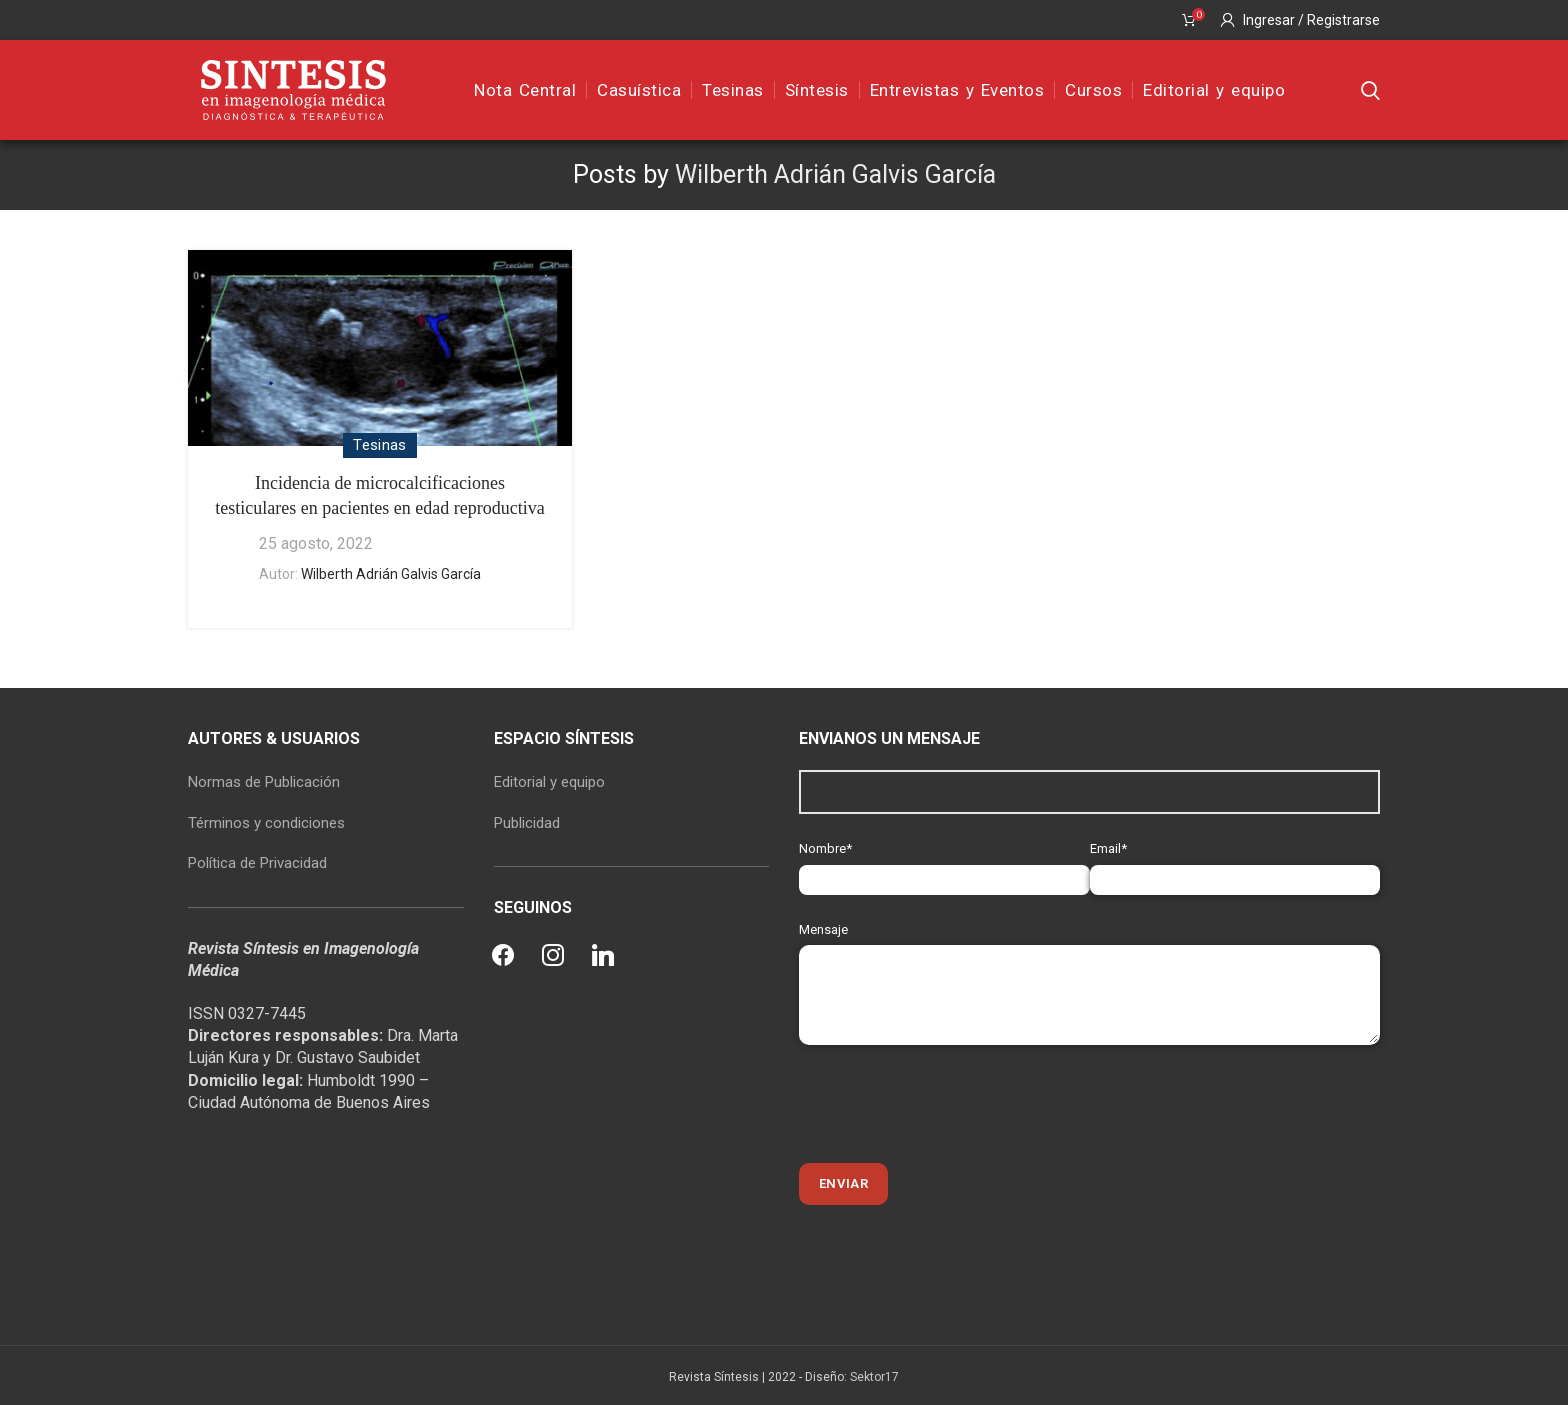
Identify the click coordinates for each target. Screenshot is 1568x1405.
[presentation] (951, 1104)
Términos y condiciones (266, 823)
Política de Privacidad (257, 863)
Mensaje (1089, 961)
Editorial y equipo (549, 782)
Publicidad (527, 823)
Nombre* (944, 863)
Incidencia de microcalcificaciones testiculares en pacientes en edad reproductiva (379, 495)
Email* (1235, 863)
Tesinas (379, 445)
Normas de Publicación (264, 782)
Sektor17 (874, 1377)
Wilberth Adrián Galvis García (835, 174)
